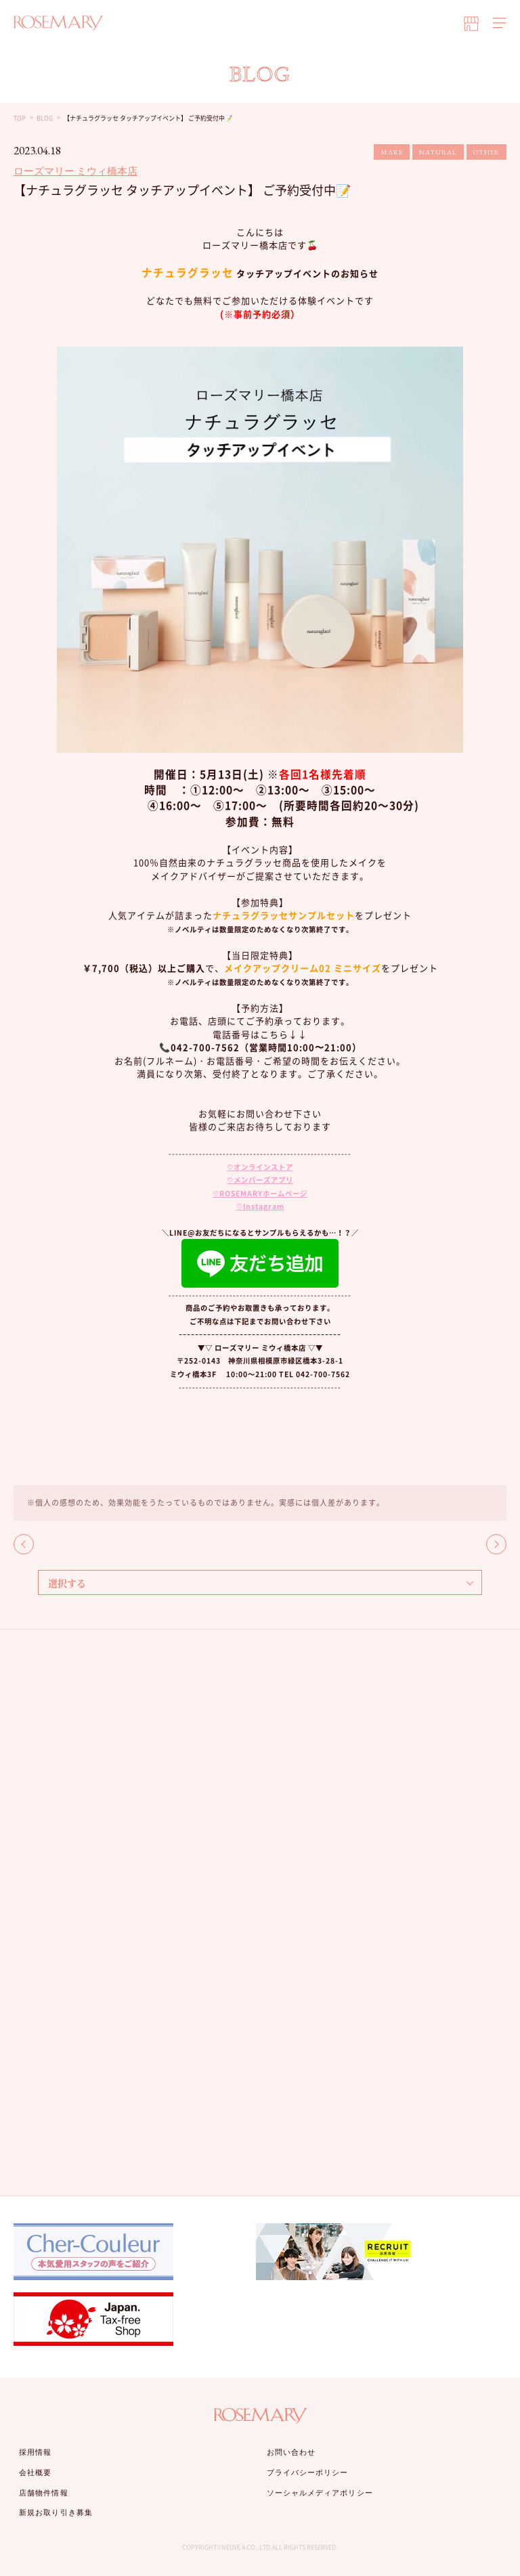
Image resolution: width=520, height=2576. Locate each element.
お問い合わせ (291, 2452)
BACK (24, 1544)
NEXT (496, 1544)
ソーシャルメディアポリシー (320, 2492)
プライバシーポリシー (308, 2472)
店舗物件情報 (43, 2492)
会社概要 (35, 2472)
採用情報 (35, 2452)
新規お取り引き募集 (56, 2512)
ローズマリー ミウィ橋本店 (75, 171)
